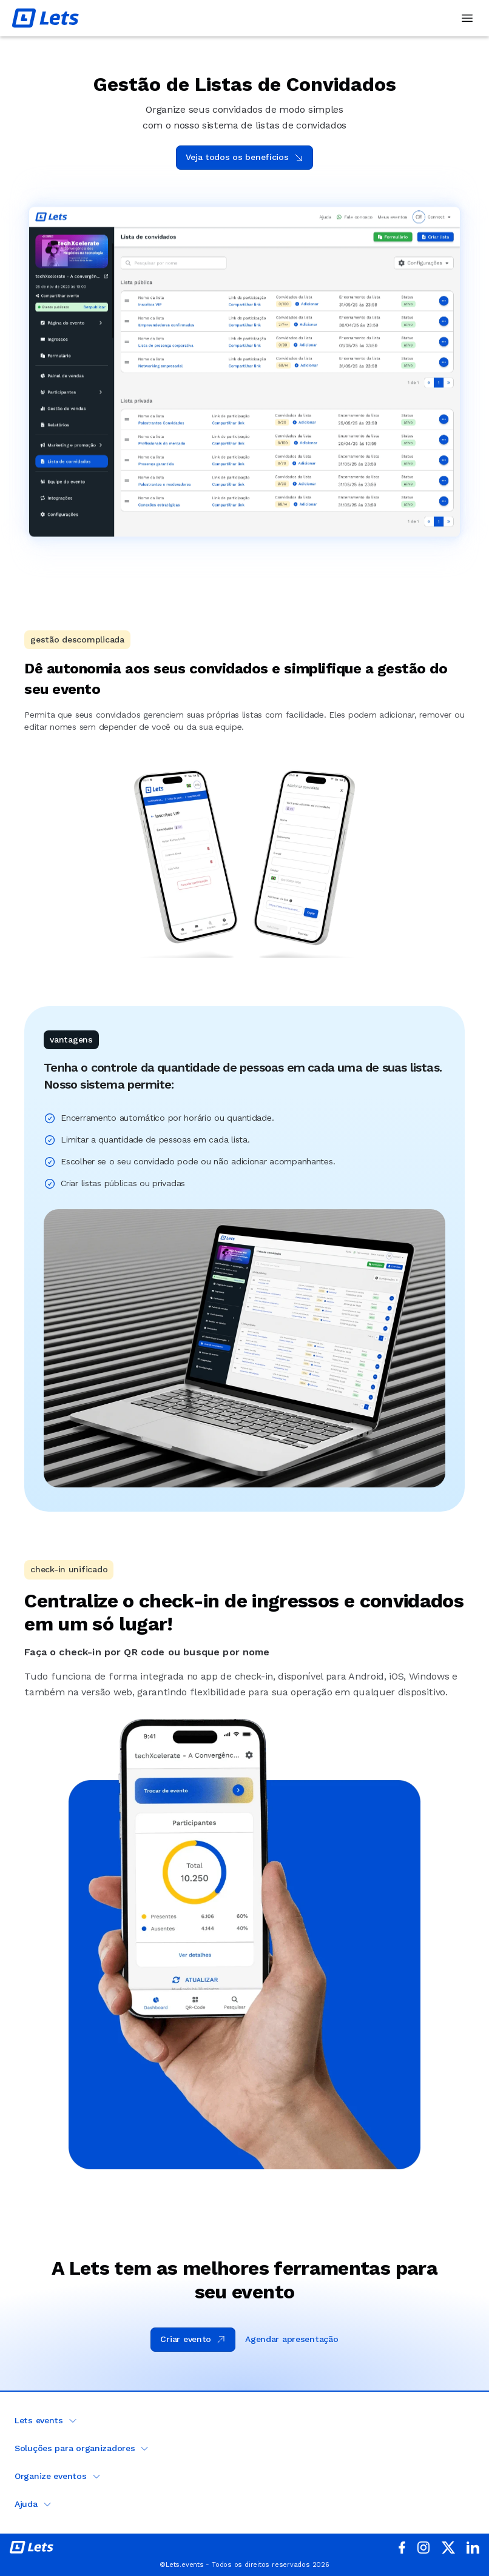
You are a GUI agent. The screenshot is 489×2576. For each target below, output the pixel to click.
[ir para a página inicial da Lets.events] (31, 2547)
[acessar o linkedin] (473, 2547)
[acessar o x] (448, 2547)
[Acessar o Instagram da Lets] (423, 2547)
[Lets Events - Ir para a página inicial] (45, 18)
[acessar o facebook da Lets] (402, 2547)
